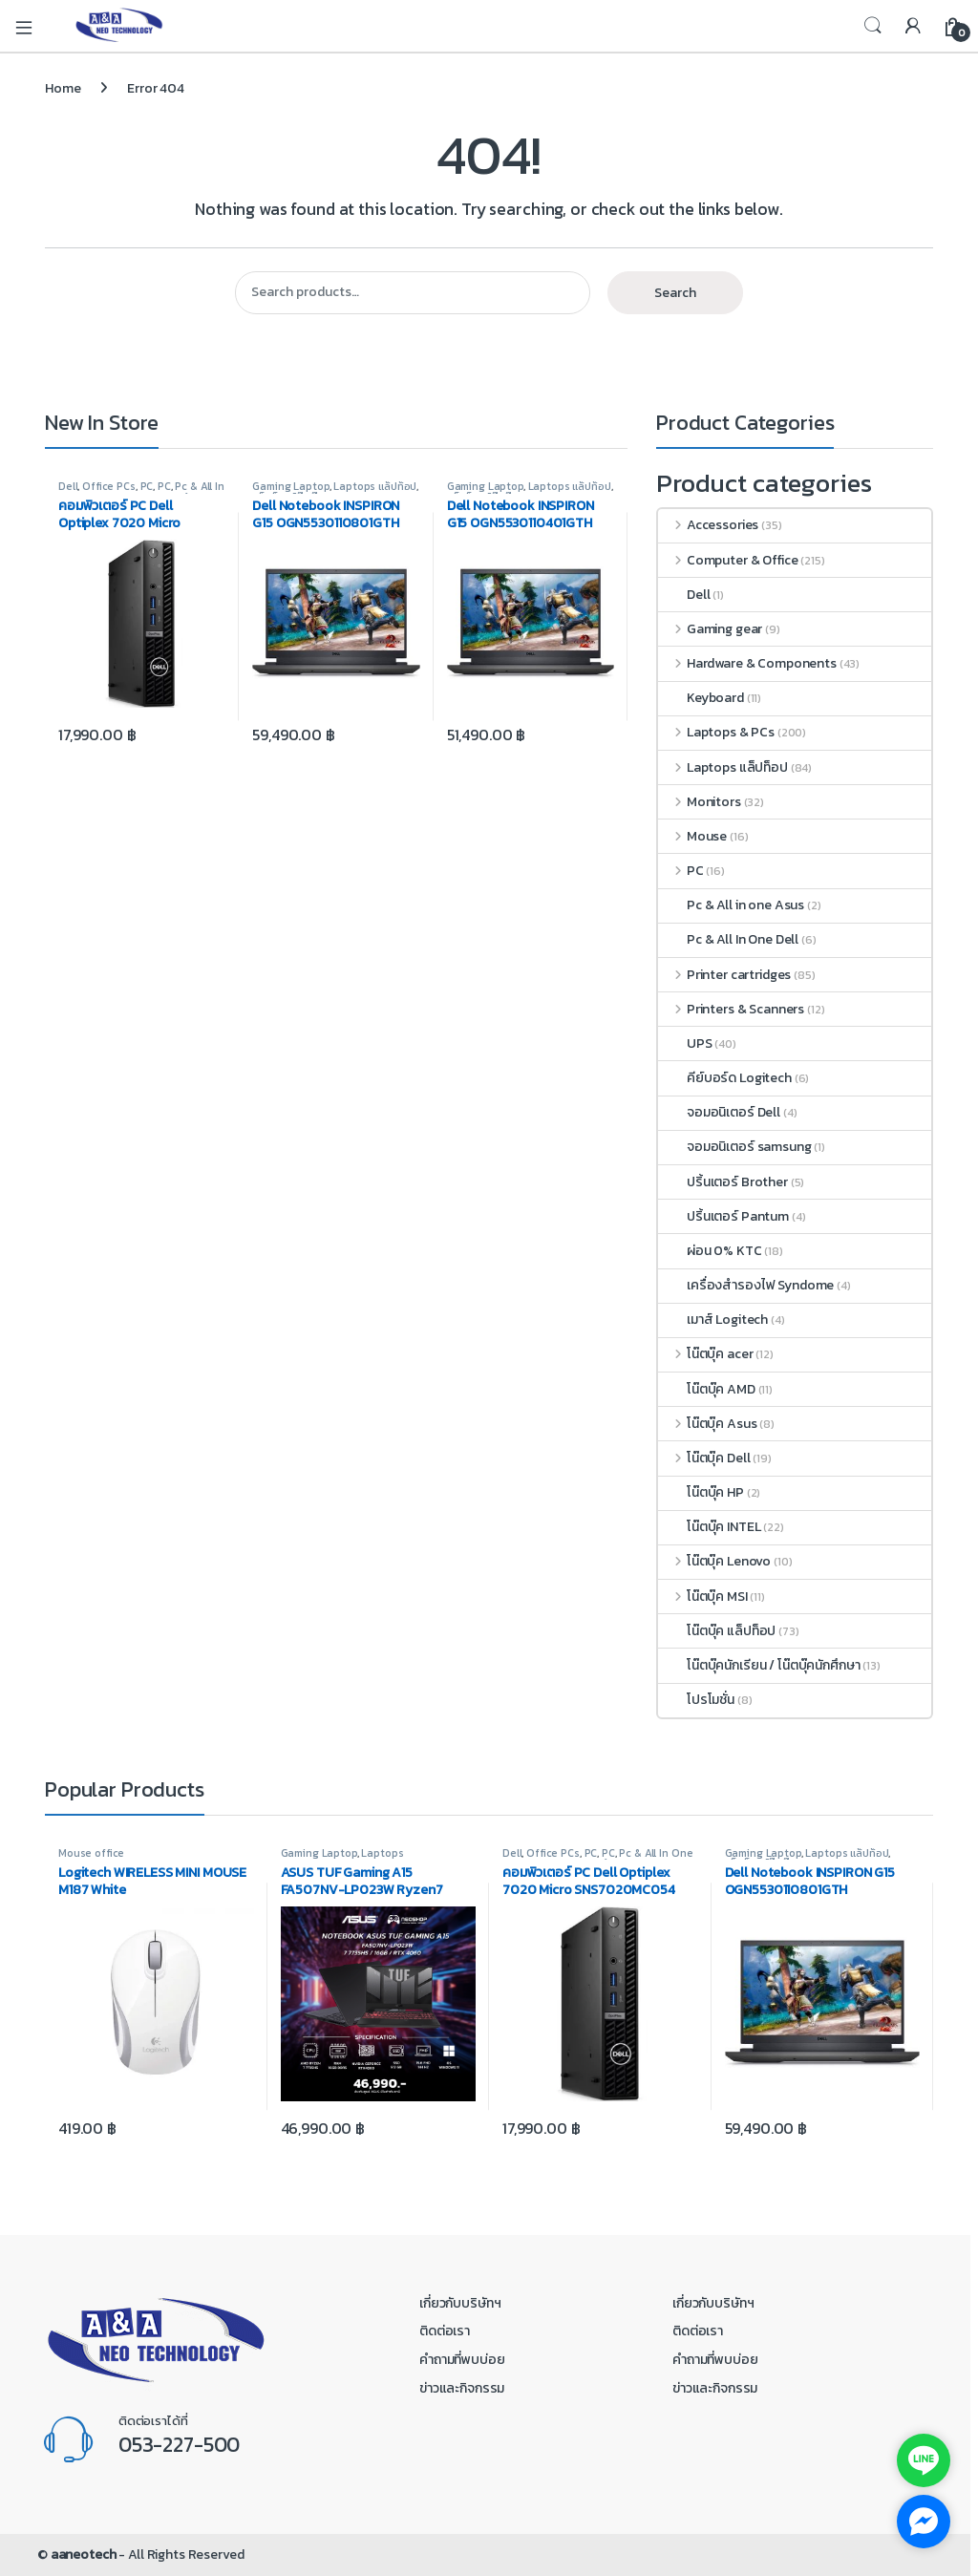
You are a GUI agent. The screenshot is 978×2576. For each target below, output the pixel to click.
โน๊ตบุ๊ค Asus (707, 1424)
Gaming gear (710, 629)
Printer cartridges (724, 975)
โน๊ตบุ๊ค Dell (704, 1458)
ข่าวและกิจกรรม (461, 2388)
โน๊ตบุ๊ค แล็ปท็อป (717, 1631)
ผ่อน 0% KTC (710, 1251)
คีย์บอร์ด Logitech (725, 1078)
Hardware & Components (747, 663)
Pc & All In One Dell (728, 939)
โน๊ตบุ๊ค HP (701, 1492)
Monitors (699, 802)
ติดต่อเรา (444, 2331)
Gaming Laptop (290, 486)
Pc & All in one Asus (731, 905)
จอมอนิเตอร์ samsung (735, 1147)
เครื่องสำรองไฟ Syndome (746, 1285)
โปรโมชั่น (696, 1700)
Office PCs (109, 486)
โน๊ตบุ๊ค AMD (706, 1389)
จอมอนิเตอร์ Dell (719, 1112)
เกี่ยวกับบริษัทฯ (459, 2303)
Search (872, 25)
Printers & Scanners (731, 1009)
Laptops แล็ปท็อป (374, 486)
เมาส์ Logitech (713, 1319)
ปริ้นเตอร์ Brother (723, 1182)
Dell (67, 486)
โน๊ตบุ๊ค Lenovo (714, 1561)
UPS (685, 1043)
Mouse (692, 836)
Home (62, 88)
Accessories (708, 525)
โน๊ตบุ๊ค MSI (703, 1596)
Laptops (382, 1853)
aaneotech (84, 2554)
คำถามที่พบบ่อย (462, 2360)
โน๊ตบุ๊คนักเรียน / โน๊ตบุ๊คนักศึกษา (759, 1665)
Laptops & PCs (716, 732)
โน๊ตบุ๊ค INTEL (709, 1527)
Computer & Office (727, 560)
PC (147, 486)
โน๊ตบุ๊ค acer (705, 1354)
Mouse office (91, 1853)
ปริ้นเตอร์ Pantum (723, 1216)
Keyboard (701, 698)
